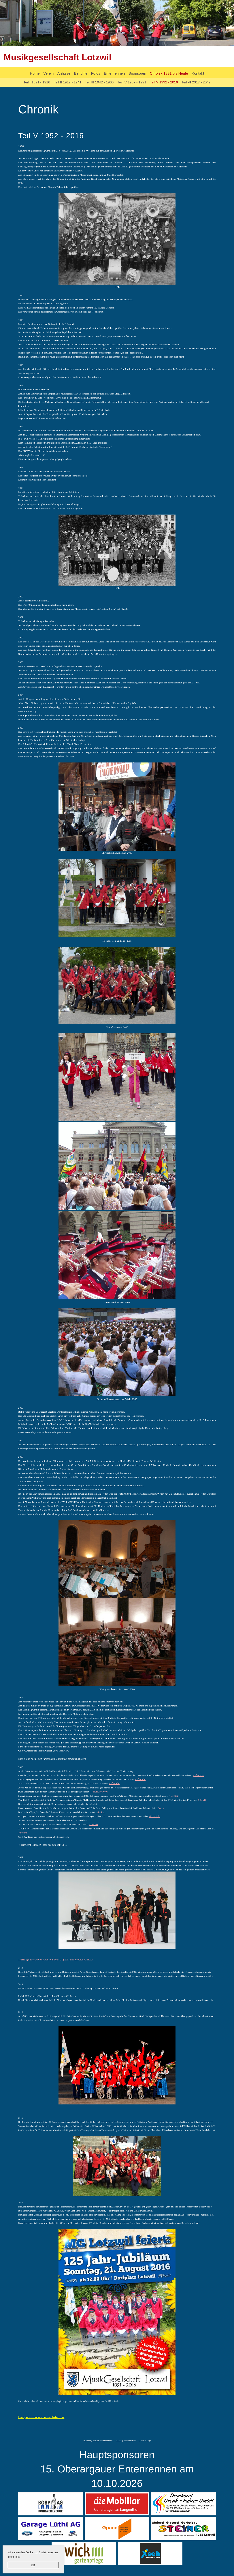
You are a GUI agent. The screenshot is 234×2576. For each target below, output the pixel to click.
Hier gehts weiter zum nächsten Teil (41, 2417)
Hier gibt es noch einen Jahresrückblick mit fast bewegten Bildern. (52, 1759)
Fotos (95, 73)
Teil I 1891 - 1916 (36, 82)
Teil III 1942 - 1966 (99, 82)
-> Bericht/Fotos (99, 1791)
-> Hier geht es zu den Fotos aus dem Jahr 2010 (42, 1845)
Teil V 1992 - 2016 (164, 82)
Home (35, 73)
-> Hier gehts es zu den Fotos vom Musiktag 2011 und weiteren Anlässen (55, 1959)
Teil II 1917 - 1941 (67, 82)
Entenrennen (114, 73)
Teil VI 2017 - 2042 (196, 82)
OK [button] (33, 2565)
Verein (48, 73)
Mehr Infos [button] (14, 2556)
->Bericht (198, 1775)
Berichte (80, 73)
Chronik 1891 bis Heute (169, 73)
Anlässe (63, 73)
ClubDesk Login (145, 2441)
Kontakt (198, 73)
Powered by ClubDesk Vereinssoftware (97, 2441)
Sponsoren (137, 73)
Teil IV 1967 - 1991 (131, 82)
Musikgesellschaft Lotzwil (57, 57)
